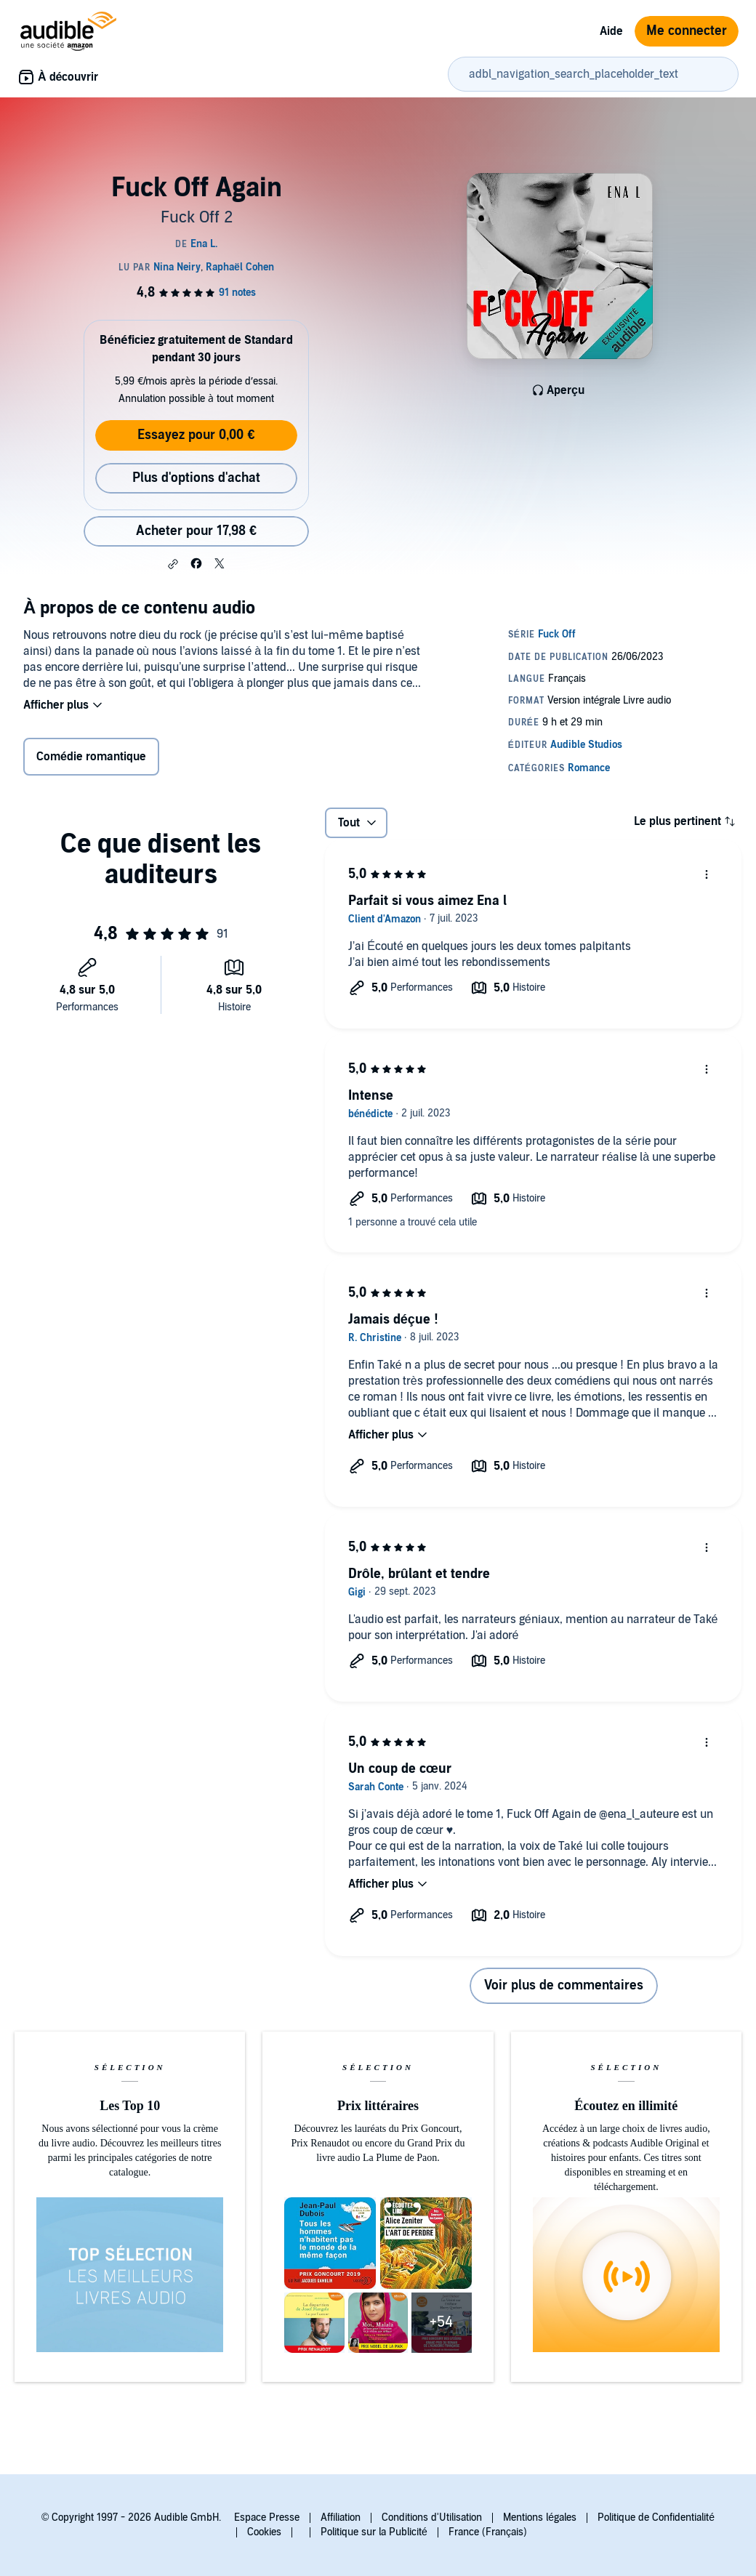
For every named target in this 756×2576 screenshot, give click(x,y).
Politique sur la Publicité (374, 2532)
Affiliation (341, 2517)
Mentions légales (539, 2517)
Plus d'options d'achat (196, 478)
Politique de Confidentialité (656, 2517)
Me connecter (686, 31)
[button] (173, 564)
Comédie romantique (91, 756)
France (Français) (488, 2532)
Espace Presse (266, 2517)
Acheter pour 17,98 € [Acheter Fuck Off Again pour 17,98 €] (196, 531)
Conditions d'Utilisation (432, 2517)
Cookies (264, 2532)
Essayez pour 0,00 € (195, 435)
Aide (611, 31)
